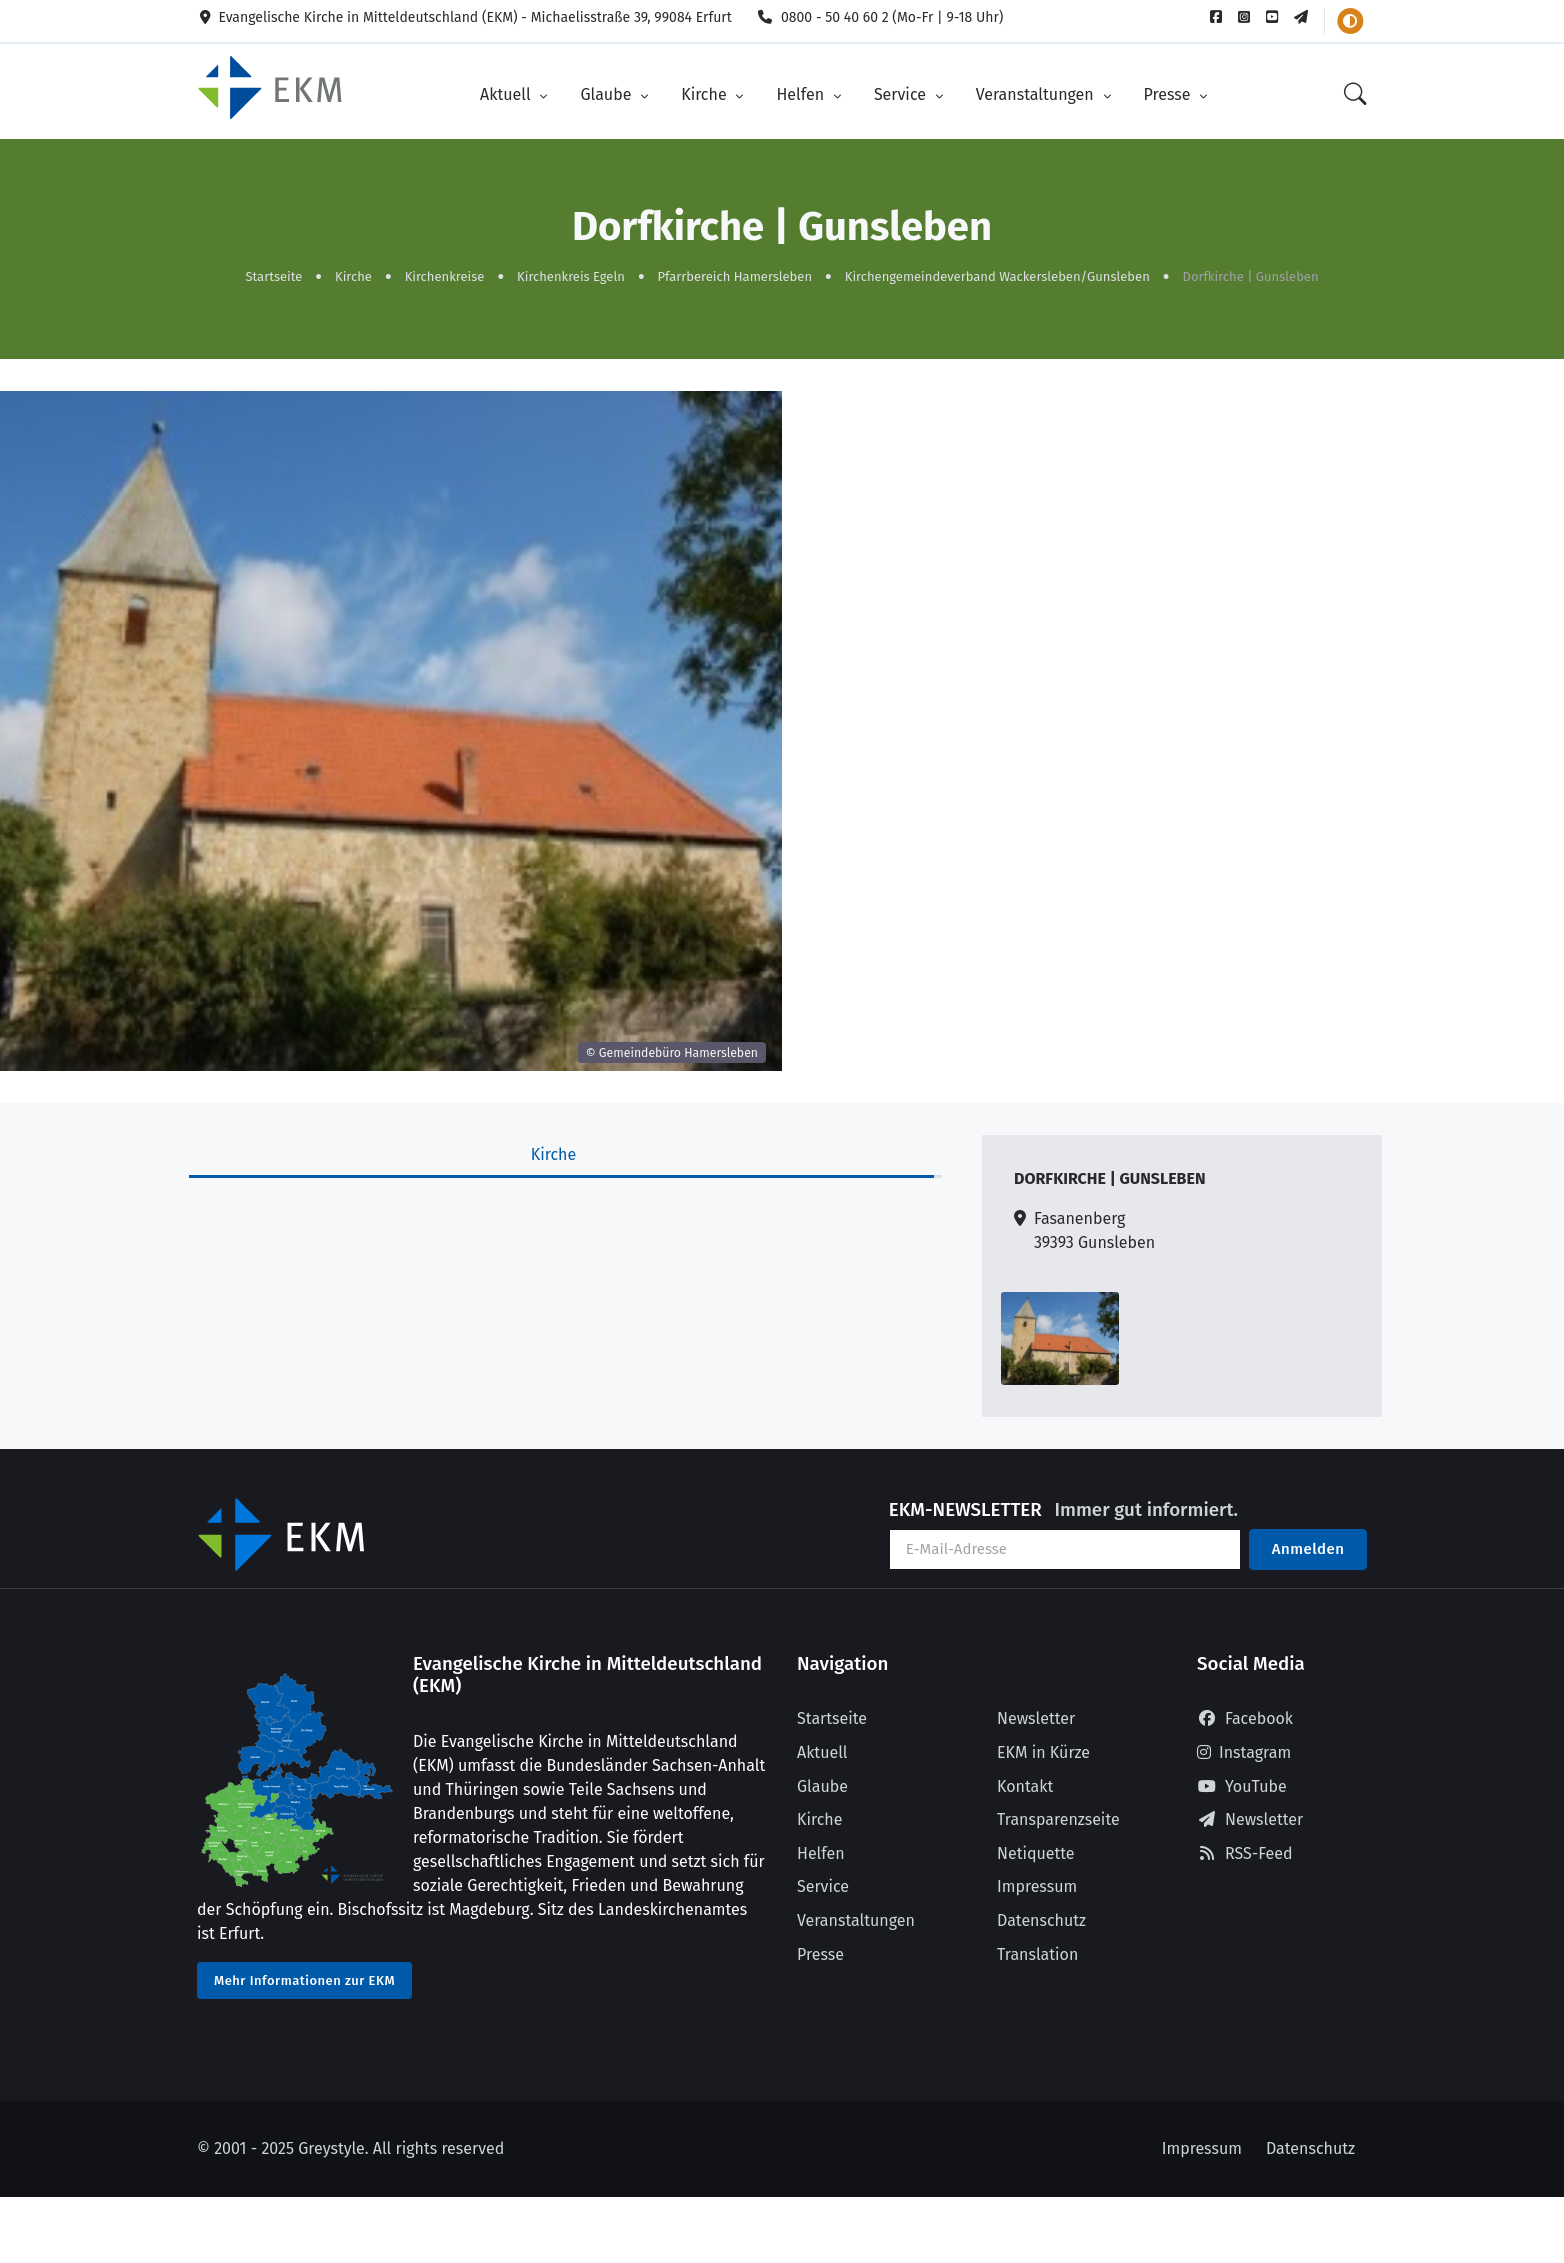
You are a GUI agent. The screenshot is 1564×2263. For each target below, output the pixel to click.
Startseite (273, 274)
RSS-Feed (1245, 1851)
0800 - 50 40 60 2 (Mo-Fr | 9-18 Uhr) (880, 17)
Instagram (1244, 1750)
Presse (1169, 93)
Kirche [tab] (553, 1152)
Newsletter (1036, 1716)
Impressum (1037, 1884)
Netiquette (1036, 1851)
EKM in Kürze (1043, 1750)
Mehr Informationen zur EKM (304, 1978)
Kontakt (1025, 1784)
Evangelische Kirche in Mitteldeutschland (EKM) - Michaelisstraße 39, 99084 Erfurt (464, 17)
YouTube (1242, 1784)
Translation (1037, 1952)
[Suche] (1355, 95)
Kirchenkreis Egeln (571, 274)
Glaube (607, 93)
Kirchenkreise (445, 274)
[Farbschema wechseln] (1350, 21)
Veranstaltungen (1037, 93)
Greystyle (331, 2146)
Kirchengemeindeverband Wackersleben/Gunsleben (997, 274)
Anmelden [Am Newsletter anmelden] (1308, 1547)
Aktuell (507, 93)
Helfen (802, 93)
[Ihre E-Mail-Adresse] (1065, 1547)
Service (902, 93)
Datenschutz (1041, 1918)
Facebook (1245, 1716)
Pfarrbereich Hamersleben (735, 274)
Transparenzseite (1058, 1817)
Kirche (706, 93)
